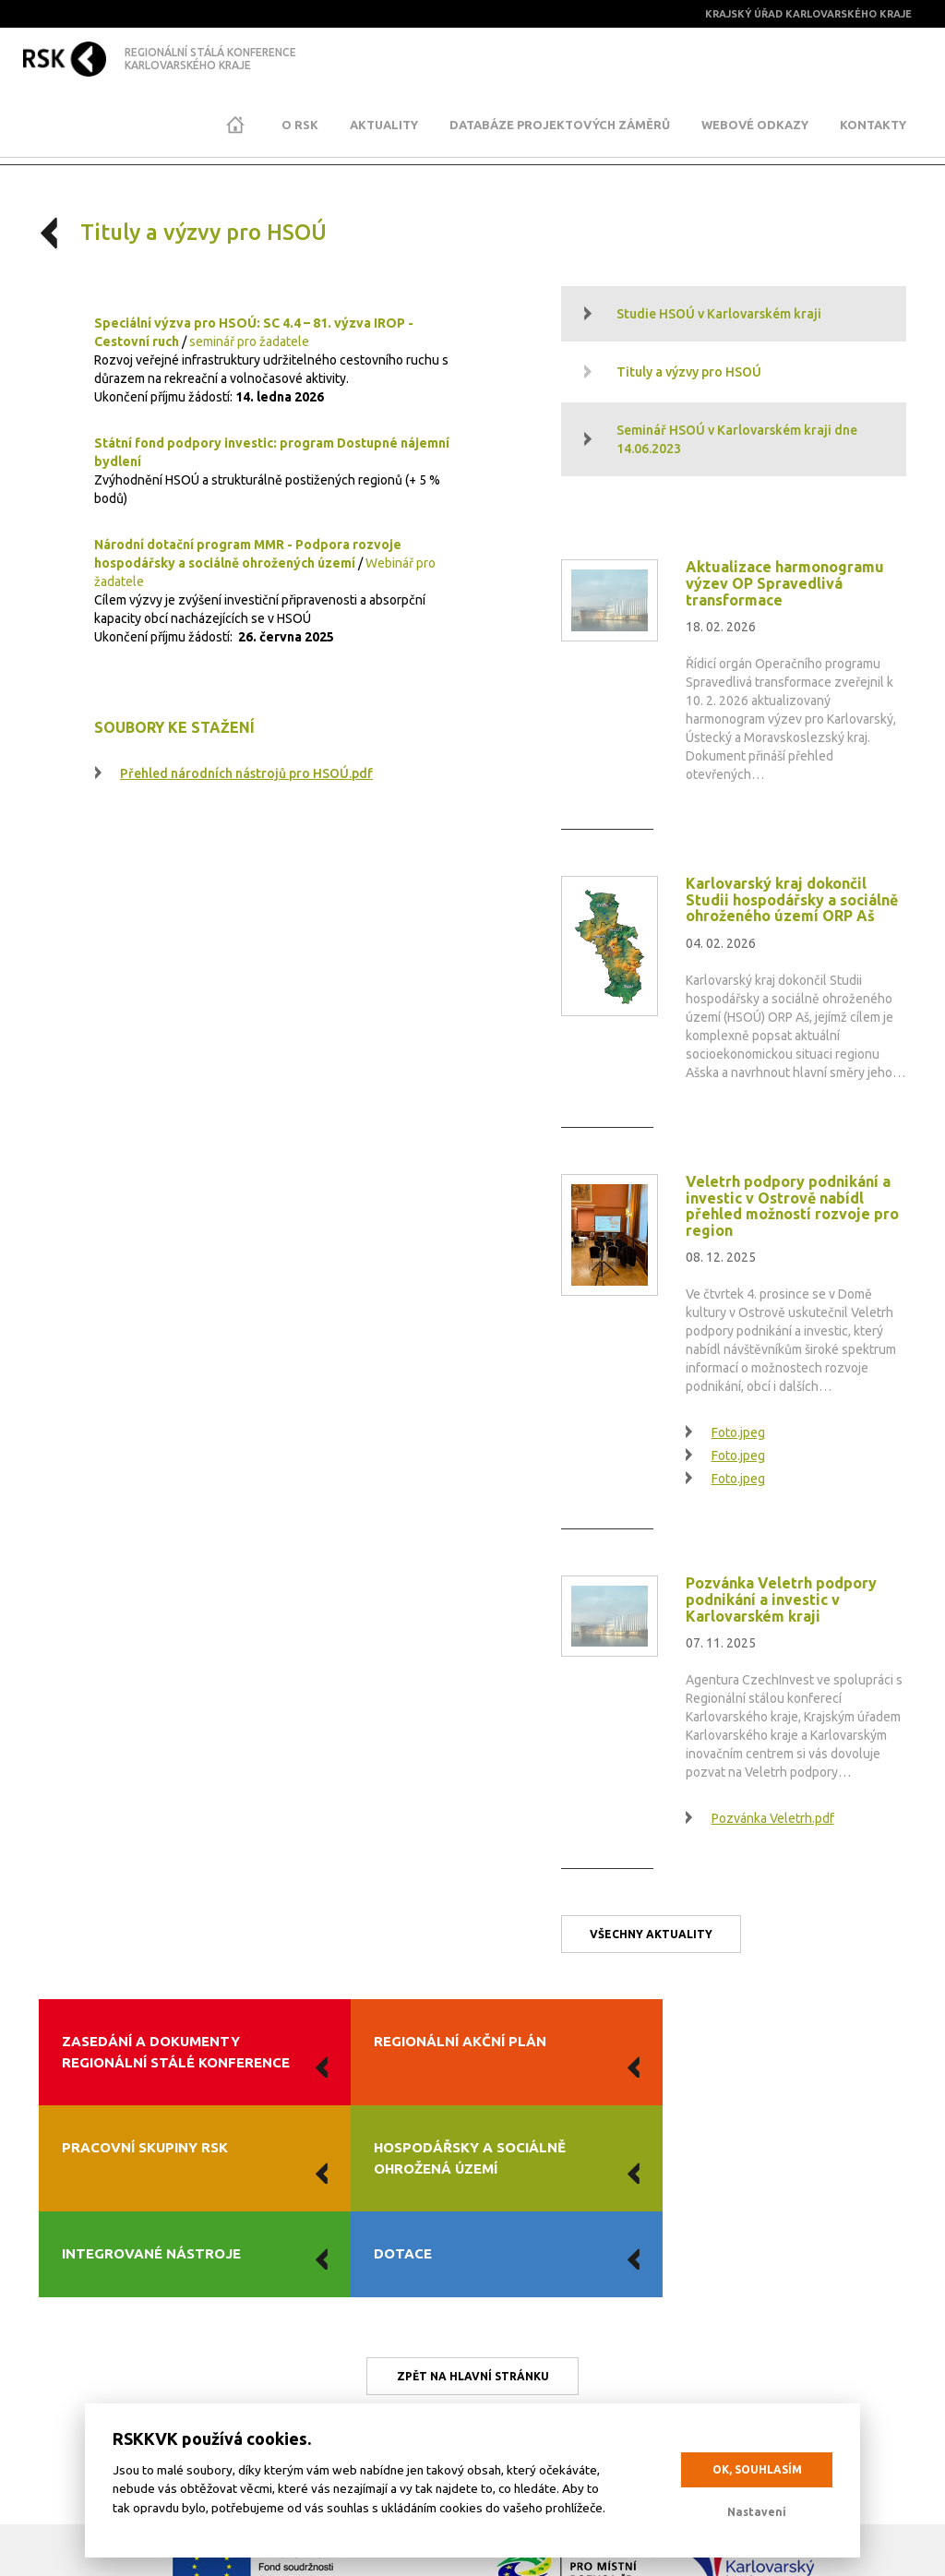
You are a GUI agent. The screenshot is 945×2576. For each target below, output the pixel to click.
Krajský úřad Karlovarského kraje (811, 13)
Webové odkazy (754, 124)
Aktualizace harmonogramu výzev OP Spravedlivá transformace (785, 582)
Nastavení (756, 2512)
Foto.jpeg (738, 1432)
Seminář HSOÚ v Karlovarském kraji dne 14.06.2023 (736, 439)
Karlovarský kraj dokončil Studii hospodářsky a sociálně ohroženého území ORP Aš (792, 899)
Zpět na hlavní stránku (473, 2252)
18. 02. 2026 (721, 626)
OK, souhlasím (757, 2469)
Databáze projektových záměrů (559, 124)
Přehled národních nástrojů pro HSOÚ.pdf (246, 773)
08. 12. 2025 (721, 1257)
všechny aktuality (651, 1934)
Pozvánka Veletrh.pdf (773, 1818)
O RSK (299, 124)
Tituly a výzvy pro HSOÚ (688, 372)
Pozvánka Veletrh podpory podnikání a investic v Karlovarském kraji (781, 1599)
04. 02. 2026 (721, 943)
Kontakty (873, 124)
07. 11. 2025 (721, 1642)
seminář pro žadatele (249, 341)
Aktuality (384, 124)
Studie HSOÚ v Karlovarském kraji (718, 313)
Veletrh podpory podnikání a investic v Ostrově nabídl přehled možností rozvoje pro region (792, 1206)
